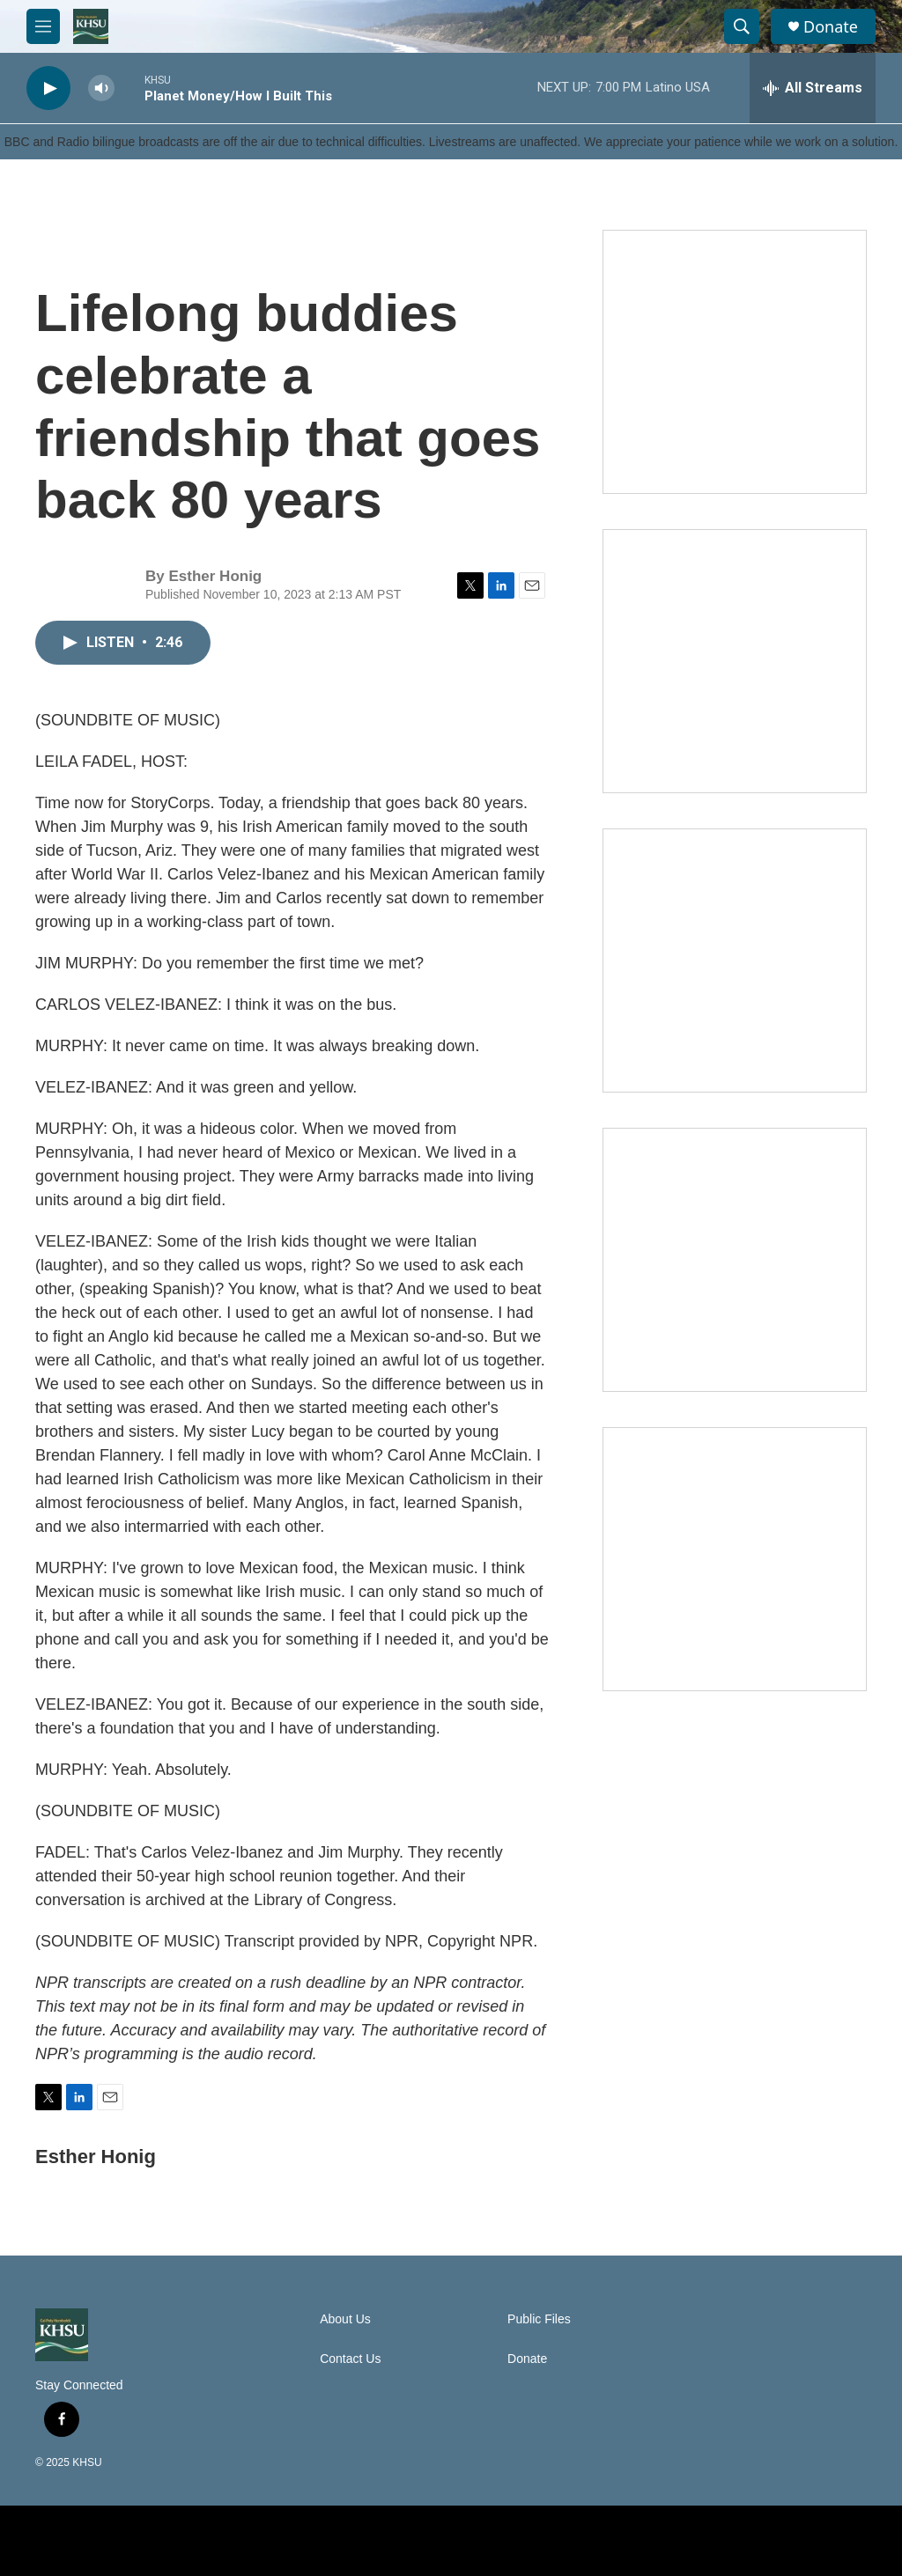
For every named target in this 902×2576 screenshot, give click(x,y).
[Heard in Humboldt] (734, 1260)
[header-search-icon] (741, 26)
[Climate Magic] (734, 960)
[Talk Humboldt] (734, 362)
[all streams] (813, 88)
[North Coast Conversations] (734, 661)
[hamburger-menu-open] (43, 26)
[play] (48, 88)
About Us (345, 2319)
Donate (830, 27)
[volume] (101, 88)
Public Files (539, 2319)
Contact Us (350, 2359)
